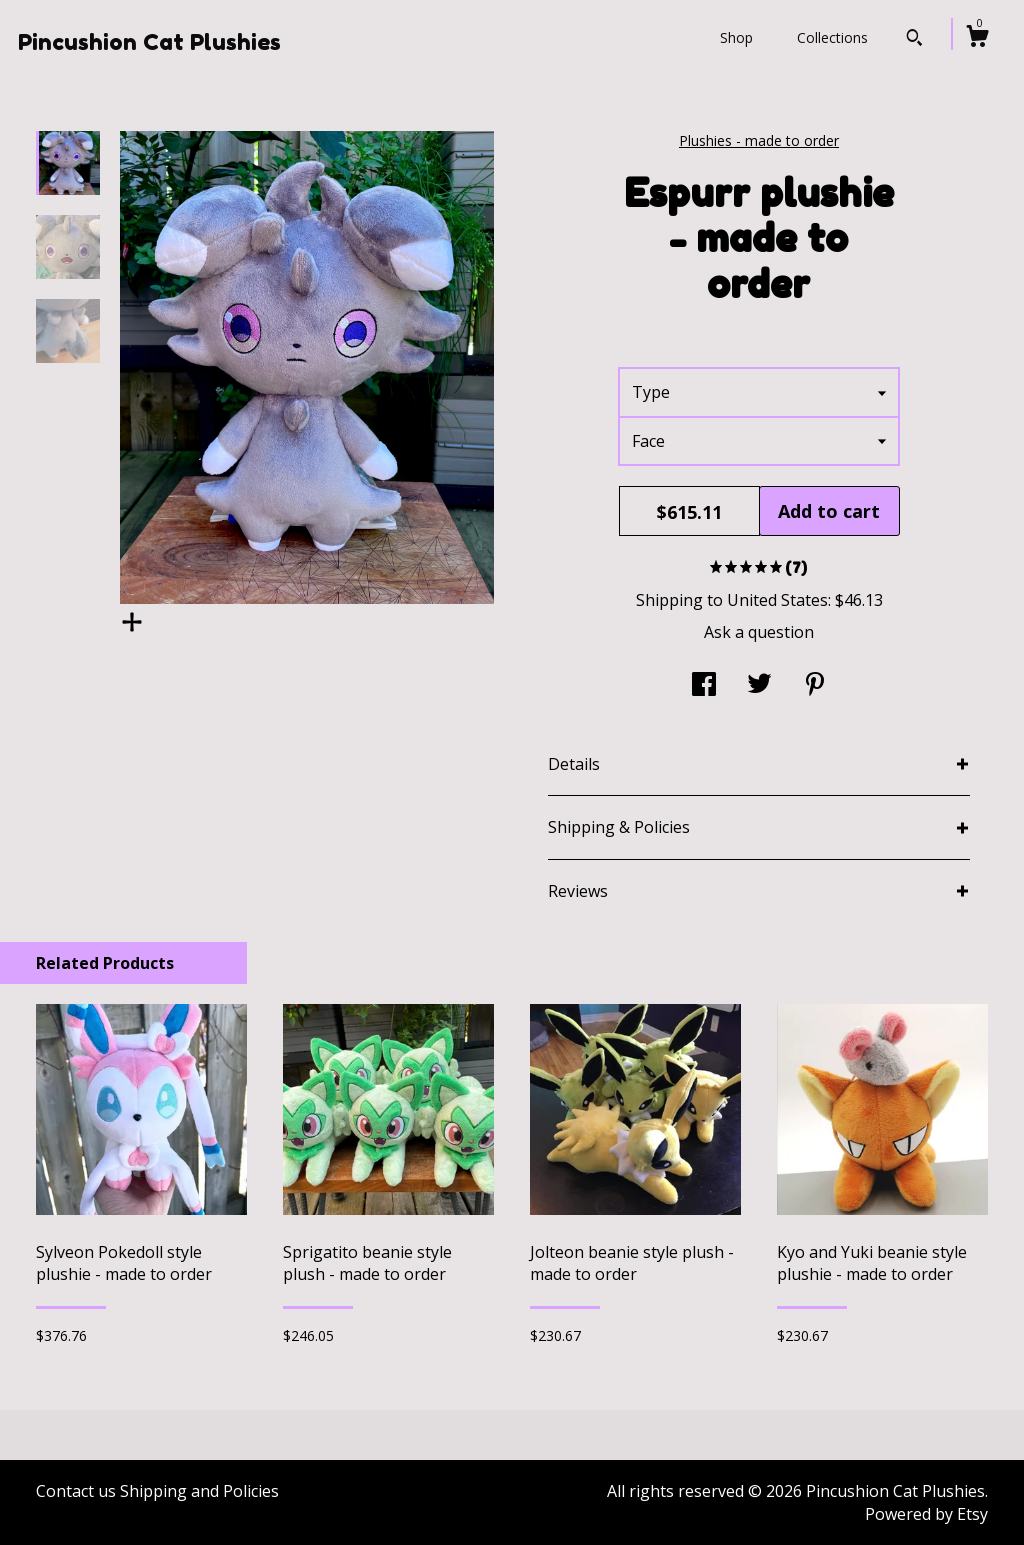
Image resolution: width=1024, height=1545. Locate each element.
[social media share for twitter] (759, 686)
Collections (832, 37)
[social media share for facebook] (704, 686)
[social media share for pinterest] (815, 686)
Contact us (76, 1491)
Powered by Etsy (926, 1514)
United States (777, 600)
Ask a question (759, 632)
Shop (736, 37)
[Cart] (977, 38)
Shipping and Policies (199, 1491)
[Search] (914, 40)
